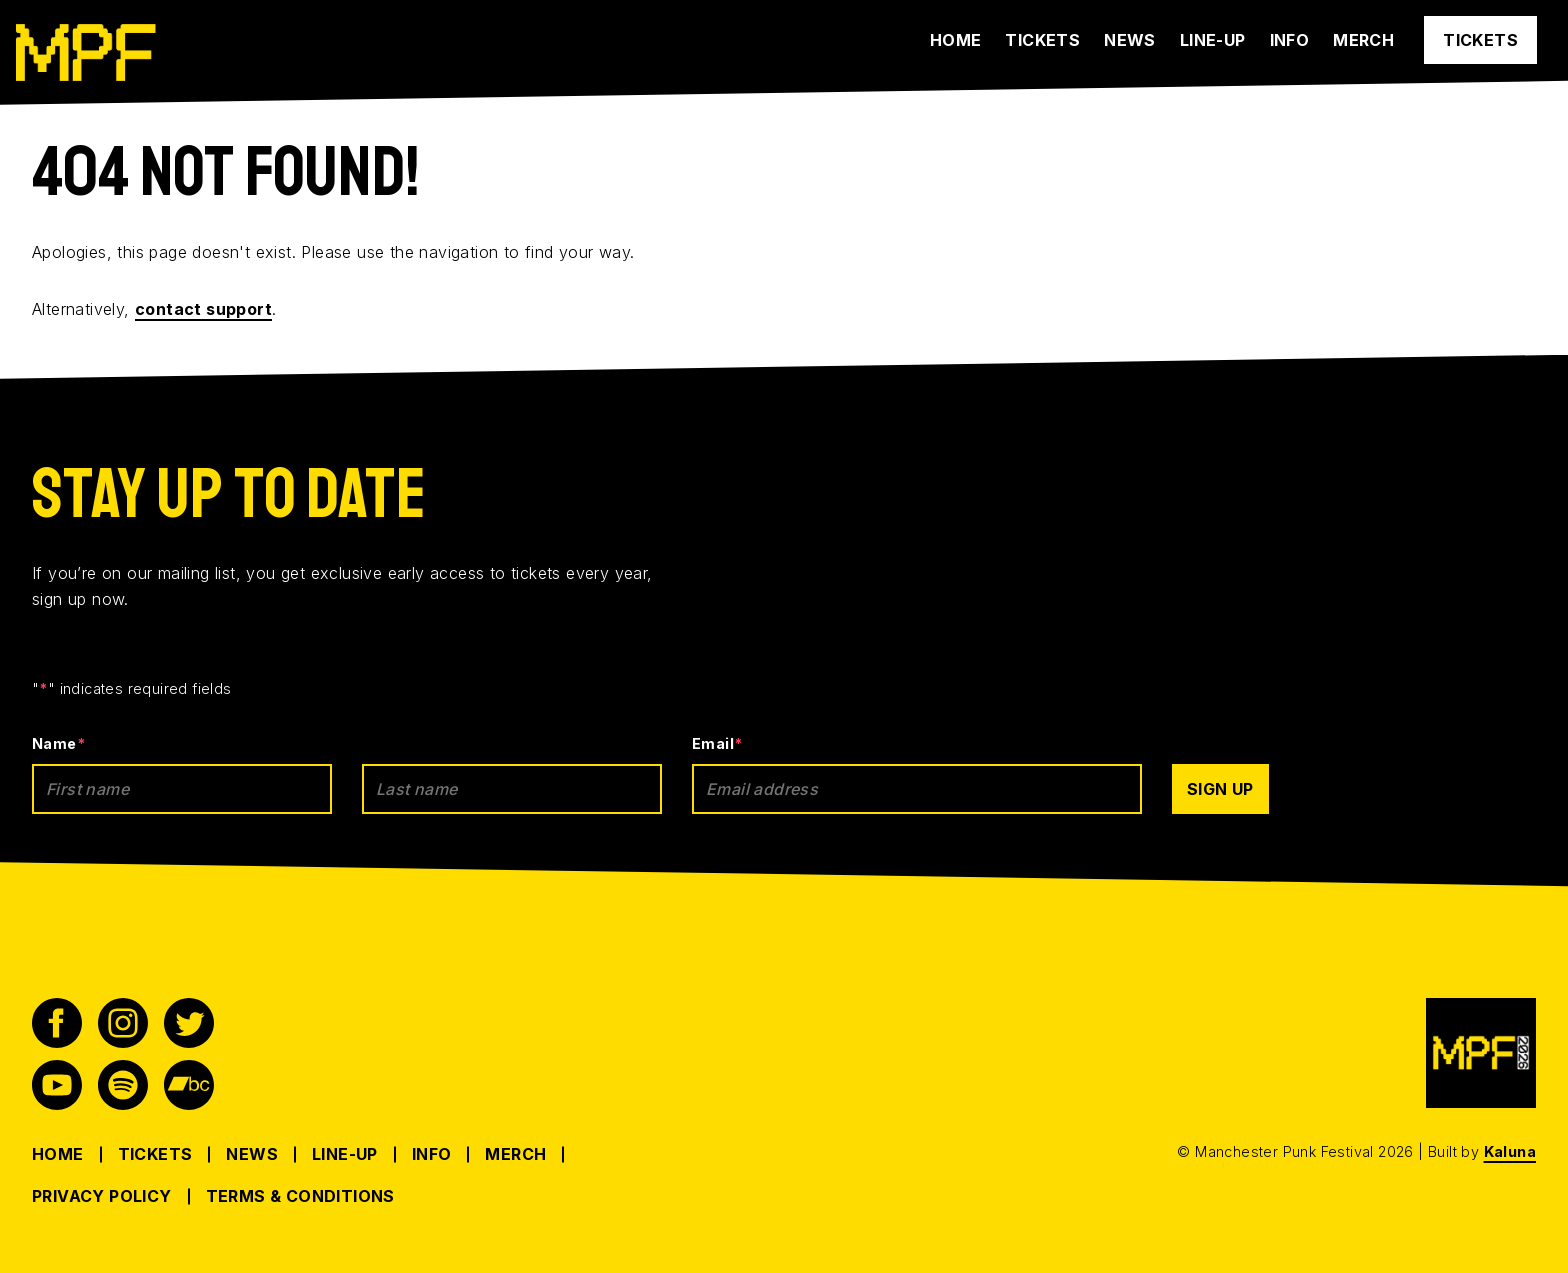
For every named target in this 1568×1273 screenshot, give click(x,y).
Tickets (1042, 40)
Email (717, 743)
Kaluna (1510, 1151)
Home (956, 40)
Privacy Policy (102, 1196)
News (1130, 40)
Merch (1363, 40)
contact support (203, 309)
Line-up (1213, 40)
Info (1290, 40)
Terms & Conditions (300, 1196)
